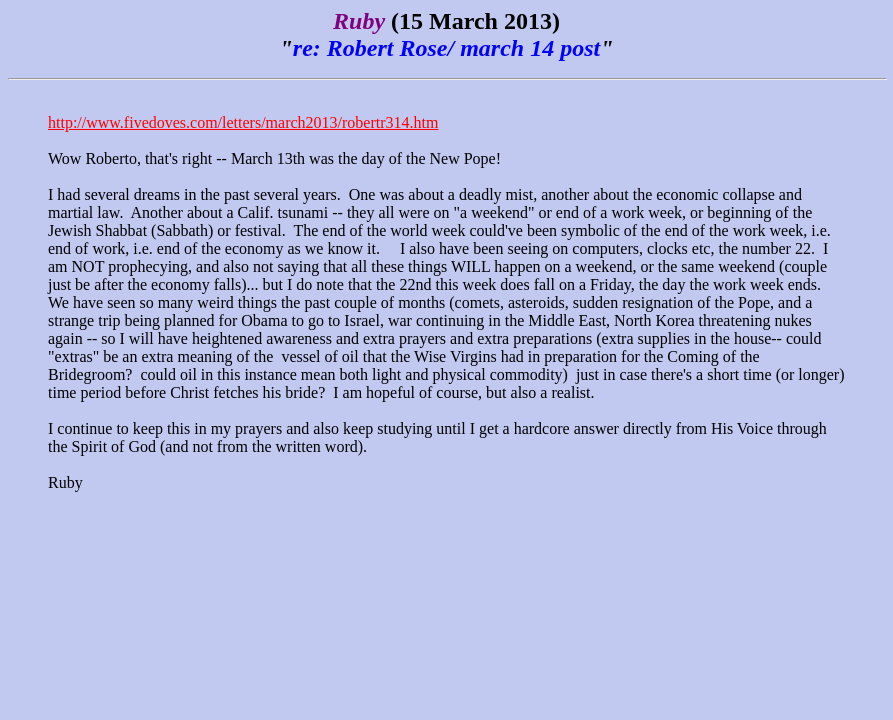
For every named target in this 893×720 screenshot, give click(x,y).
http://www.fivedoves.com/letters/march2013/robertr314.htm (243, 122)
